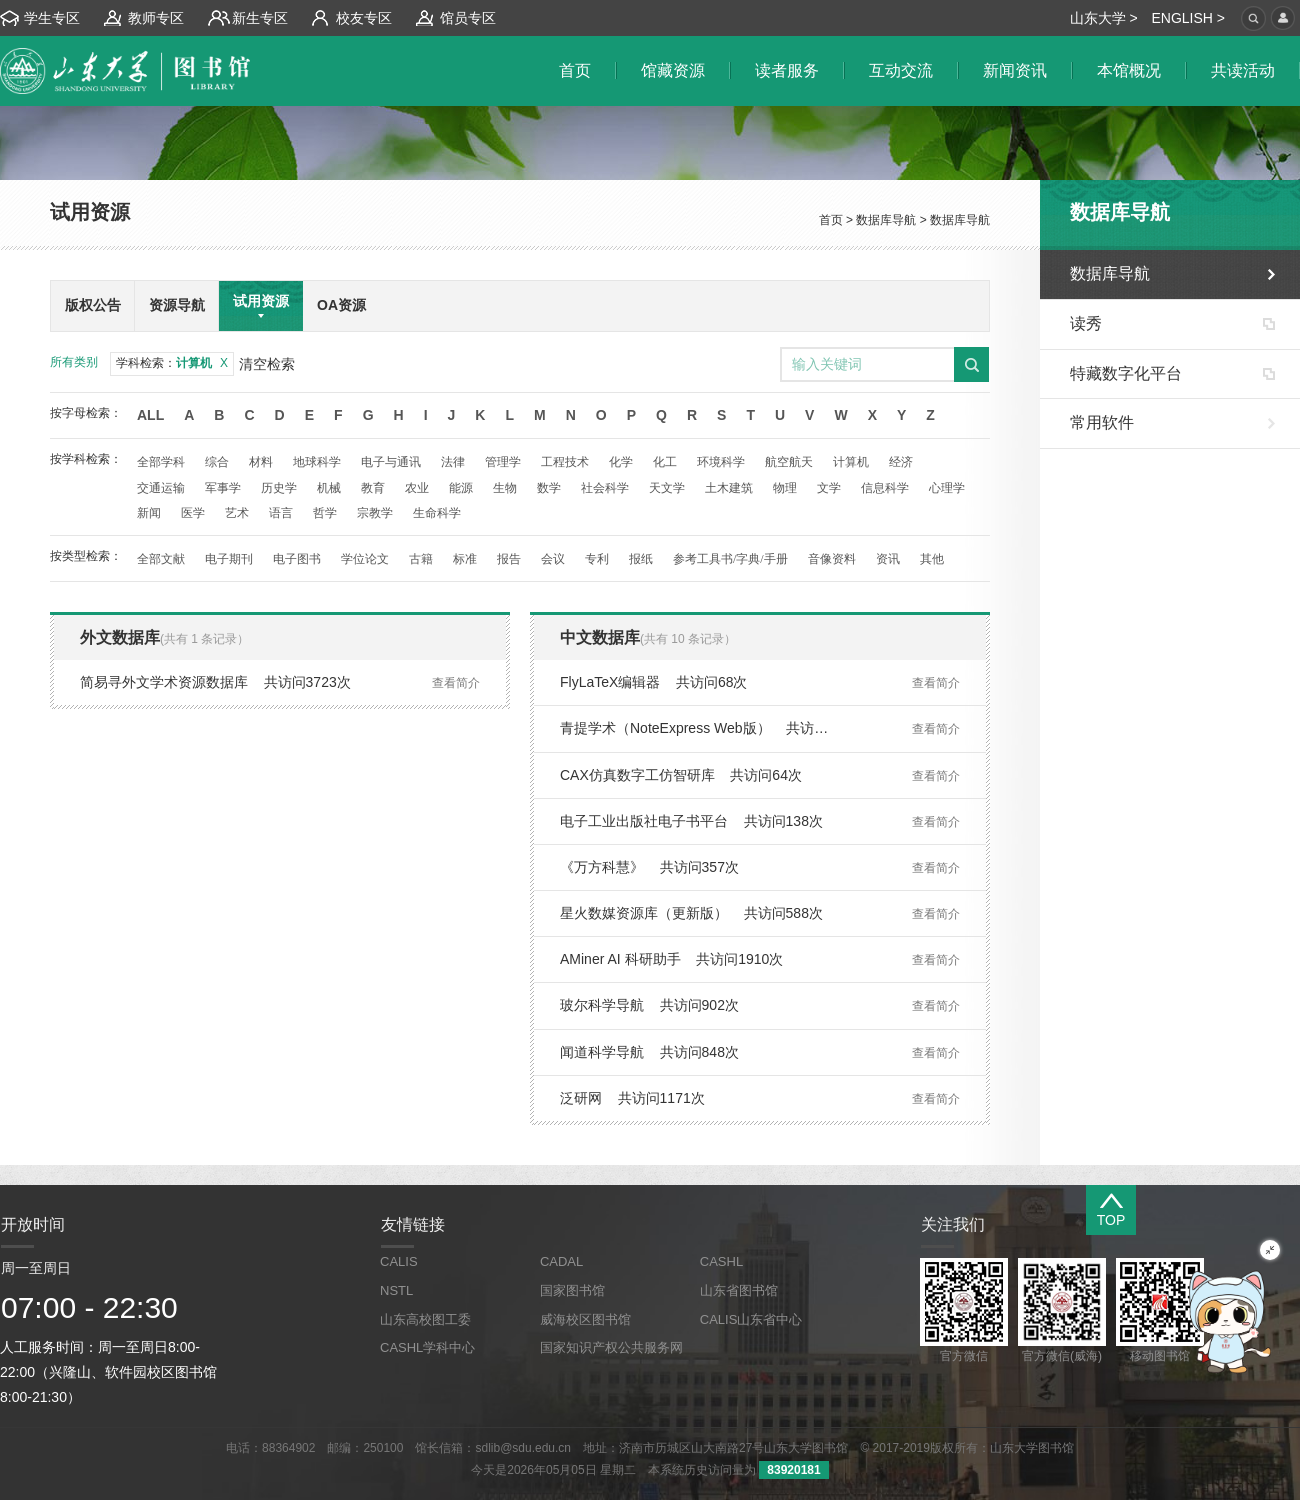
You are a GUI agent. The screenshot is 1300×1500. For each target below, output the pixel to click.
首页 (831, 220)
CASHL (721, 1261)
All (150, 415)
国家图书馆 (572, 1290)
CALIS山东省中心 (751, 1319)
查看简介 (456, 683)
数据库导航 (886, 220)
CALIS (399, 1261)
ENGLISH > (1188, 18)
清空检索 (267, 364)
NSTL (396, 1290)
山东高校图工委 (425, 1319)
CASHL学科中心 (427, 1347)
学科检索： (172, 363)
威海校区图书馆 (585, 1319)
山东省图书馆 (739, 1290)
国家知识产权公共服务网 (611, 1347)
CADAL (561, 1261)
